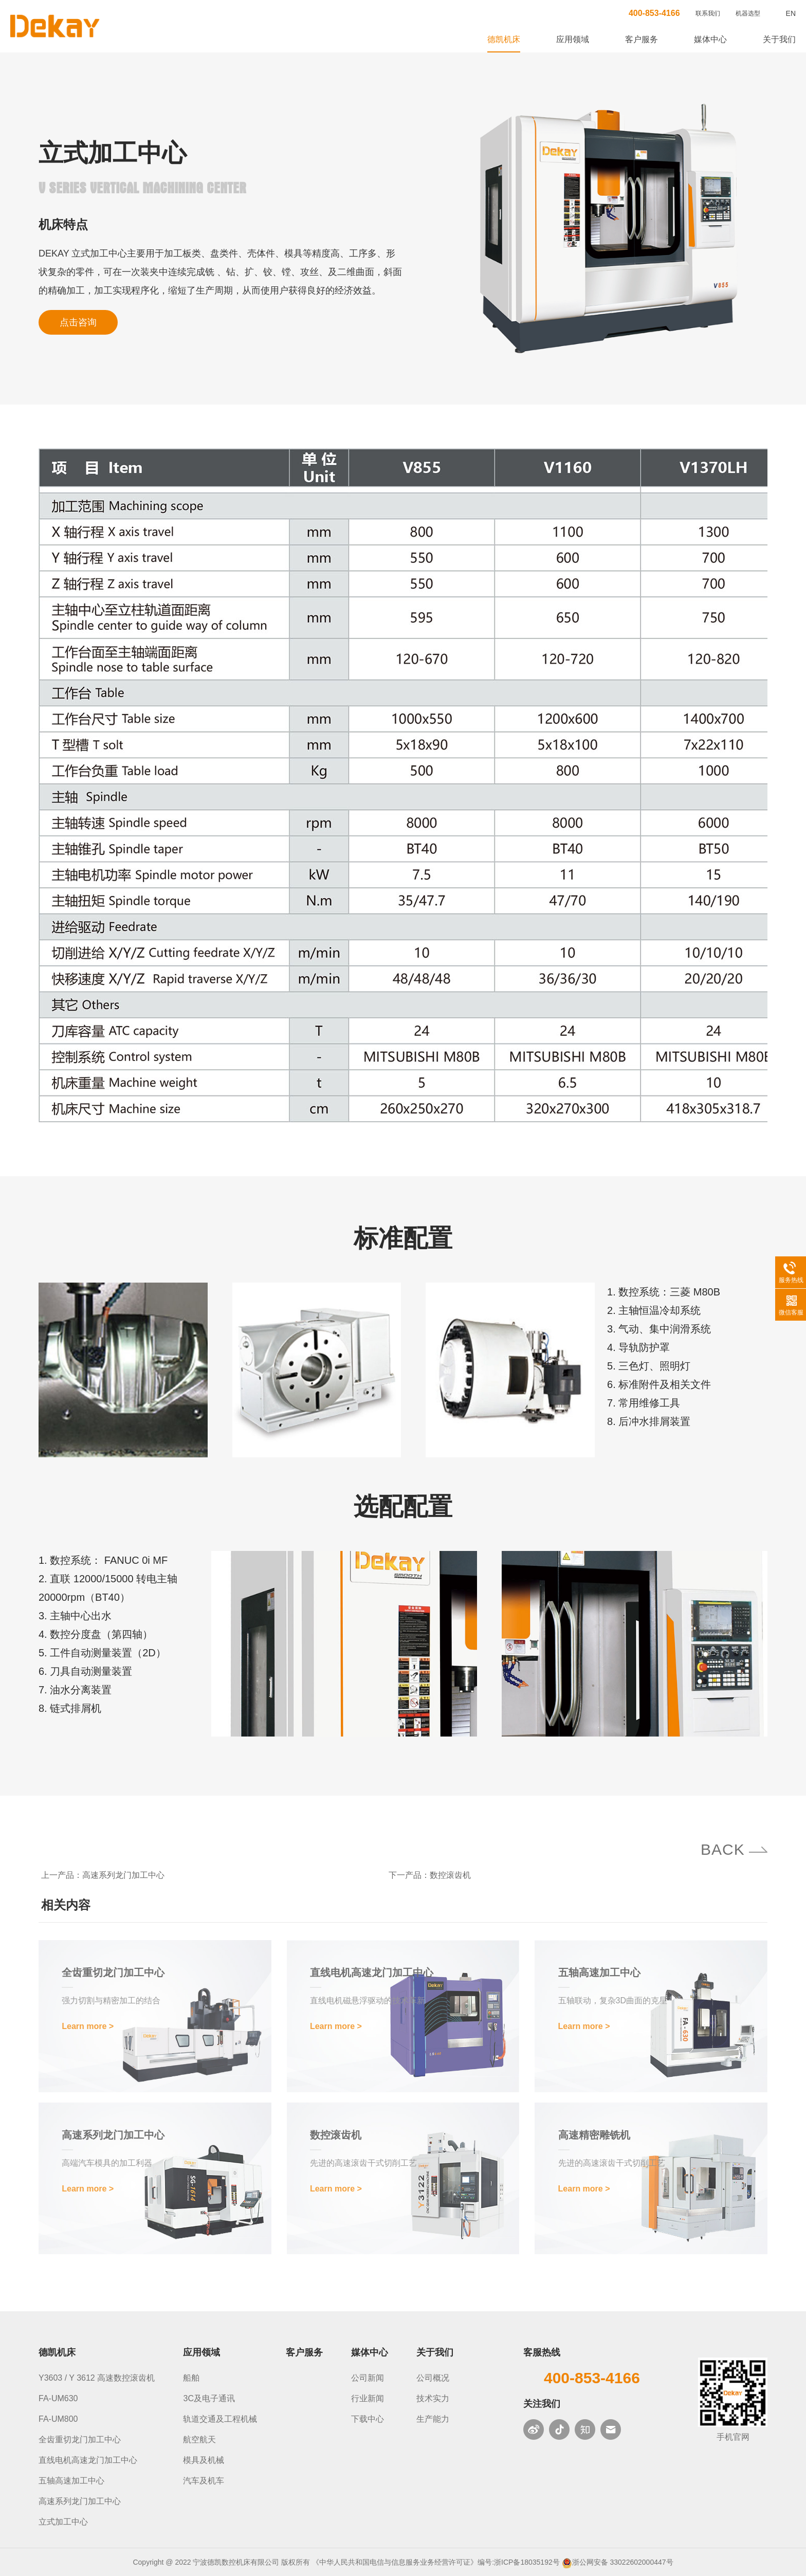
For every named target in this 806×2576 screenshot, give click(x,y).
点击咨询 (78, 323)
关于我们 (779, 39)
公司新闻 (367, 2377)
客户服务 (641, 39)
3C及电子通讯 (208, 2398)
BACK (723, 1849)
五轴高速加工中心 (71, 2480)
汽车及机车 (203, 2480)
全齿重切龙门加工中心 (80, 2439)
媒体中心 (710, 39)
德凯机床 (503, 39)
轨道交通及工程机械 (220, 2419)
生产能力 (432, 2419)
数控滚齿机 (450, 1875)
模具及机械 (203, 2460)
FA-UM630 (58, 2398)
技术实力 (432, 2398)
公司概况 (432, 2377)
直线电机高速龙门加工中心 (88, 2460)
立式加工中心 (63, 2521)
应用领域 (572, 39)
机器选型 (748, 13)
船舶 (191, 2377)
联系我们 (707, 13)
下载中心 (367, 2419)
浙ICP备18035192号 (527, 2562)
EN (791, 13)
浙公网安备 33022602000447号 (622, 2562)
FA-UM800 (58, 2419)
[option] (609, 229)
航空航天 (199, 2439)
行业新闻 (367, 2398)
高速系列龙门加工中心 (123, 1875)
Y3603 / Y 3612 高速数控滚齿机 (97, 2377)
